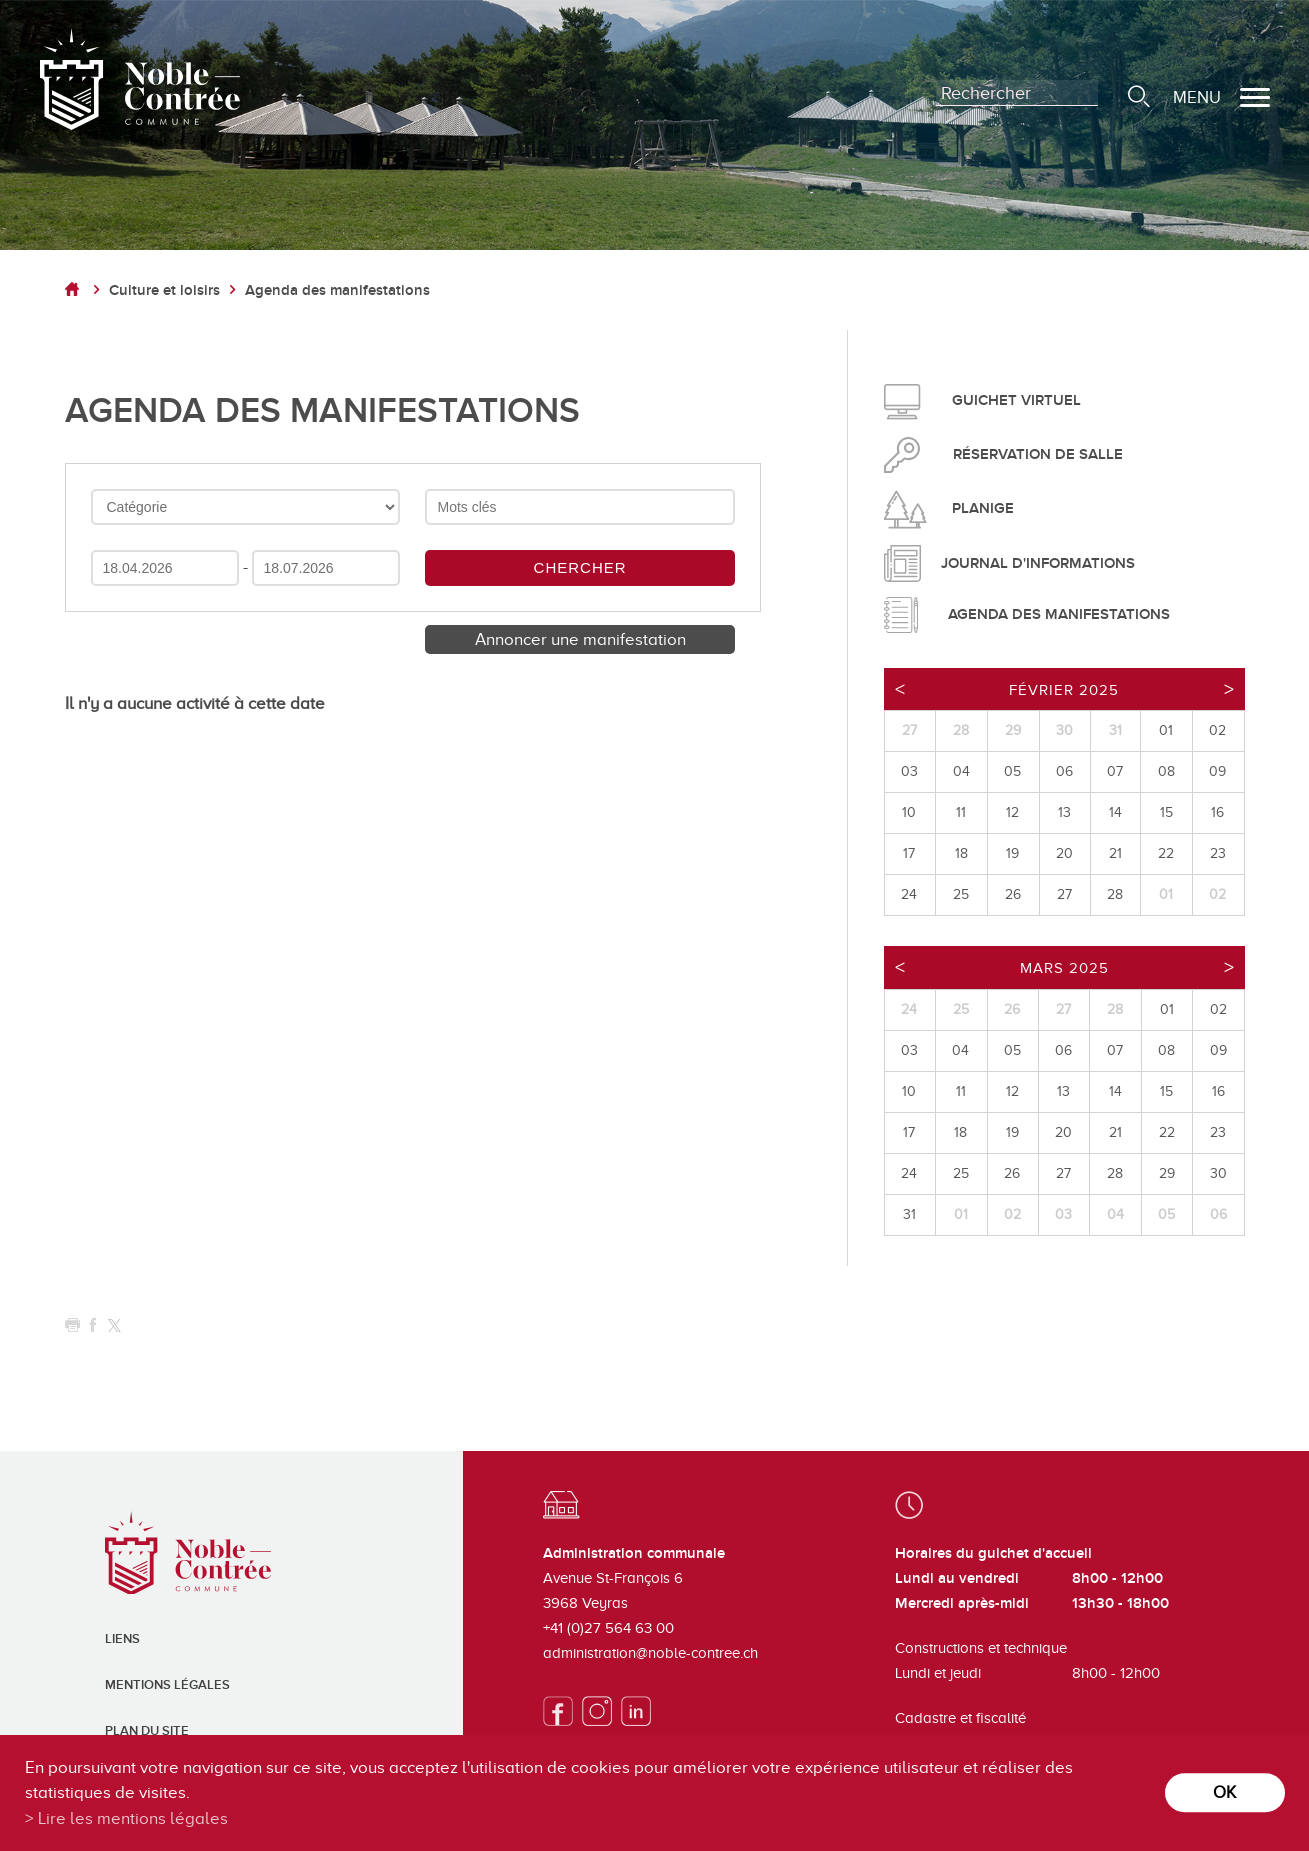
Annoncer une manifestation (580, 639)
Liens (122, 1639)
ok (1224, 1792)
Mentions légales (167, 1685)
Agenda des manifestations (337, 290)
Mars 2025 (1064, 968)
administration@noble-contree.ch (650, 1653)
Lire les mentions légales (133, 1818)
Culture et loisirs (164, 290)
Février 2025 (1064, 690)
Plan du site (147, 1731)
